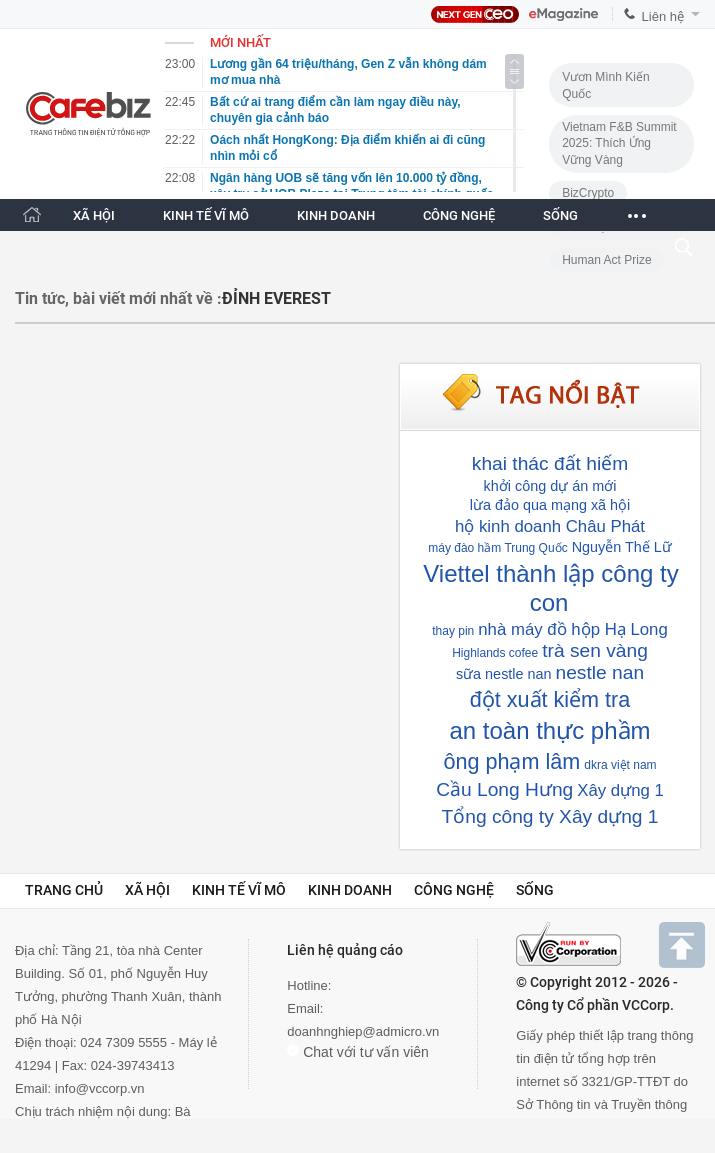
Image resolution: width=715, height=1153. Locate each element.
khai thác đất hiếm (550, 463)
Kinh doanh (350, 890)
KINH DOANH (336, 215)
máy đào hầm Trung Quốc (497, 548)
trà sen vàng (595, 650)
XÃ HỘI (94, 215)
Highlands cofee (495, 653)
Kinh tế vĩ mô (239, 890)
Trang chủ (64, 890)
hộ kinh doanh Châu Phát (550, 526)
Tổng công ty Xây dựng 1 (550, 816)
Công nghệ (454, 890)
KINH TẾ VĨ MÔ (206, 215)
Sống (535, 890)
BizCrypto (588, 193)
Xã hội (147, 890)
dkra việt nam (620, 765)
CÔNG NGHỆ (459, 215)
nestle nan (600, 672)
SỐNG (560, 215)
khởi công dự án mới (550, 486)
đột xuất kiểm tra (550, 699)
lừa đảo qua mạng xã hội (550, 505)
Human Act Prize (606, 260)
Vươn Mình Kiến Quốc (605, 85)
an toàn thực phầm (549, 730)
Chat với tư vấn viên (358, 1052)
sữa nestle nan (504, 674)
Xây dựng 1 (620, 790)
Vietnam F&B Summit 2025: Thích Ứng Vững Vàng (619, 143)
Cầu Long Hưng (504, 789)
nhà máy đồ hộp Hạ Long (572, 629)
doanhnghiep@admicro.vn (363, 1031)
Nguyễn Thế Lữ (622, 547)
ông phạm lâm (511, 761)
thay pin (453, 631)
